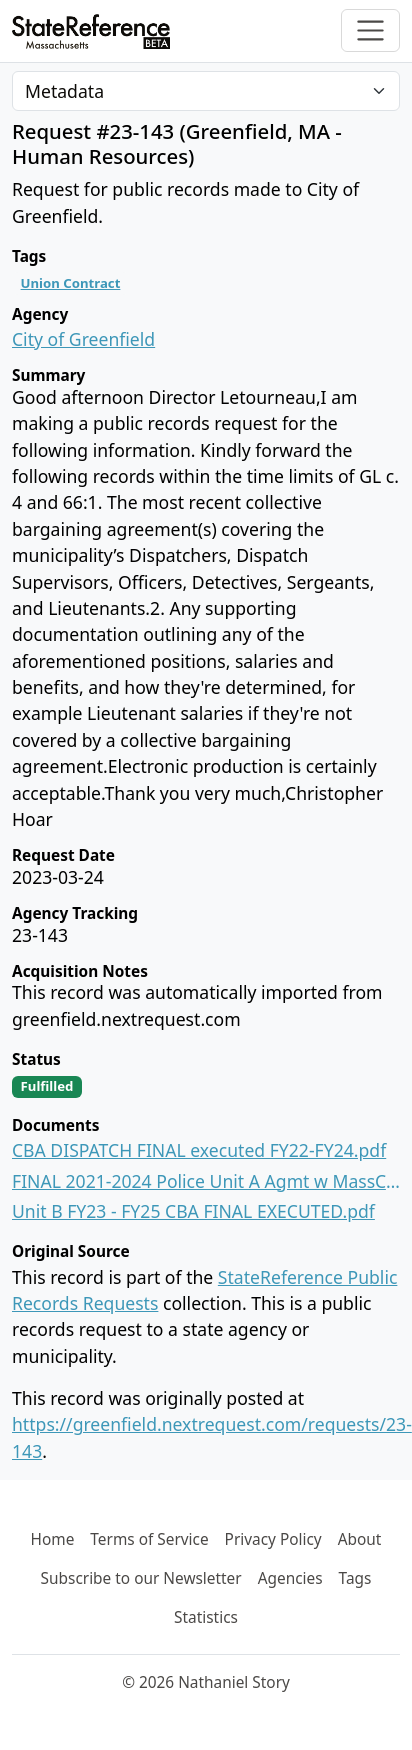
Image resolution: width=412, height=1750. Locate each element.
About (360, 1539)
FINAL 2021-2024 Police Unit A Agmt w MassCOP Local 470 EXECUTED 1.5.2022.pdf (206, 1181)
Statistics (206, 1617)
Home (53, 1539)
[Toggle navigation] (370, 30)
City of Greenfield (83, 339)
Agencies (290, 1578)
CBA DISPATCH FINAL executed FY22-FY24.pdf (199, 1150)
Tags (355, 1578)
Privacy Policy (273, 1539)
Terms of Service (149, 1539)
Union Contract (71, 283)
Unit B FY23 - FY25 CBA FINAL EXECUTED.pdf (193, 1211)
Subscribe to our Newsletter (141, 1578)
